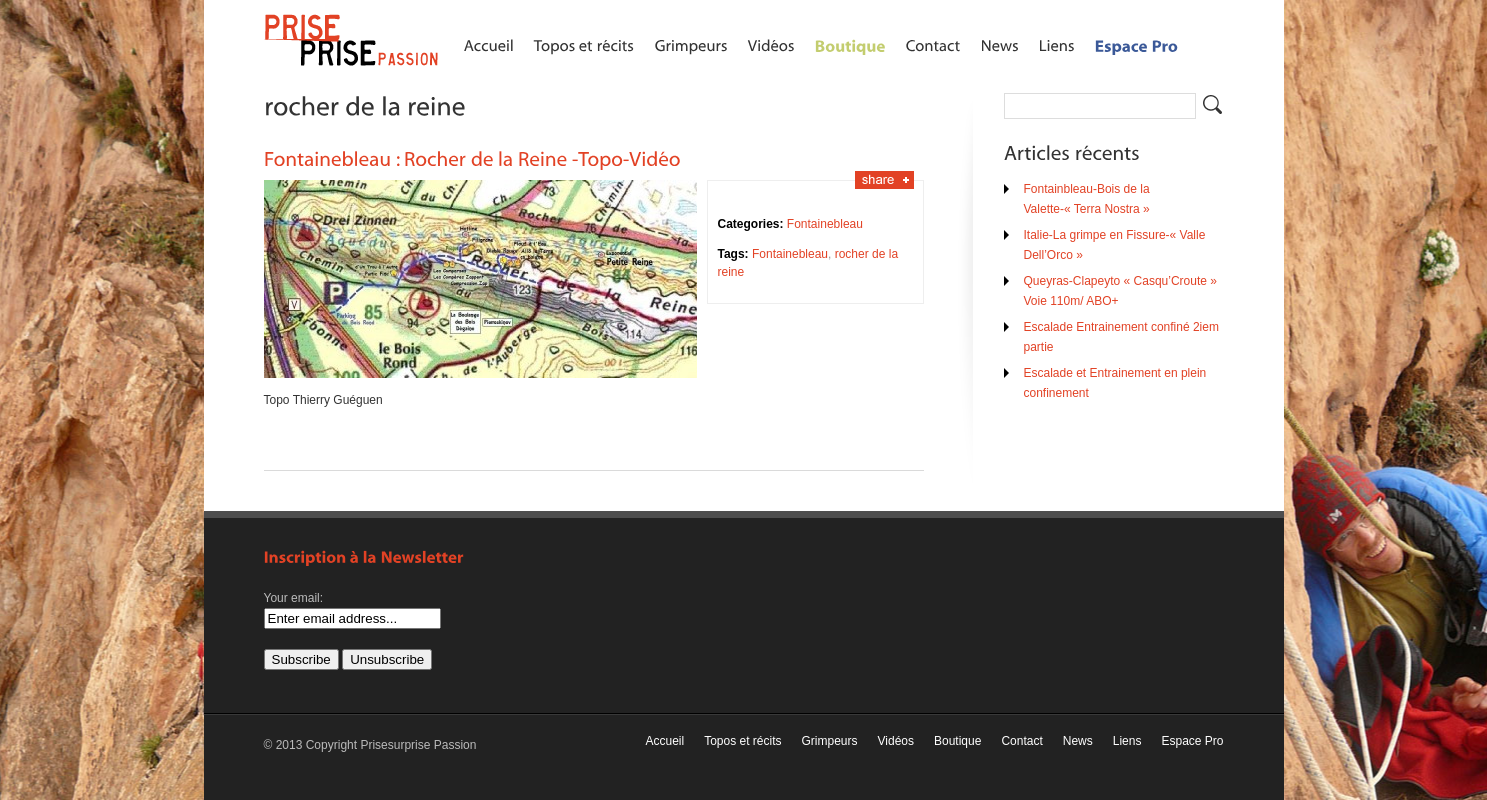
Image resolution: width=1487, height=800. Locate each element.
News (1078, 741)
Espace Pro (1192, 741)
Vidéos (896, 741)
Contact (1021, 741)
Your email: (294, 598)
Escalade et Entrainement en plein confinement (1115, 383)
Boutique (957, 741)
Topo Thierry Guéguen (323, 400)
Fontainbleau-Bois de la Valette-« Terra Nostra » (1087, 199)
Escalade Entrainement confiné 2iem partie (1121, 337)
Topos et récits (742, 741)
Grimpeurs (830, 741)
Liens (1127, 741)
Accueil (664, 741)
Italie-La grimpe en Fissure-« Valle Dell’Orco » (1115, 245)
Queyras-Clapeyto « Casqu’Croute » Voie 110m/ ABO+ (1120, 291)
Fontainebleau (825, 224)
